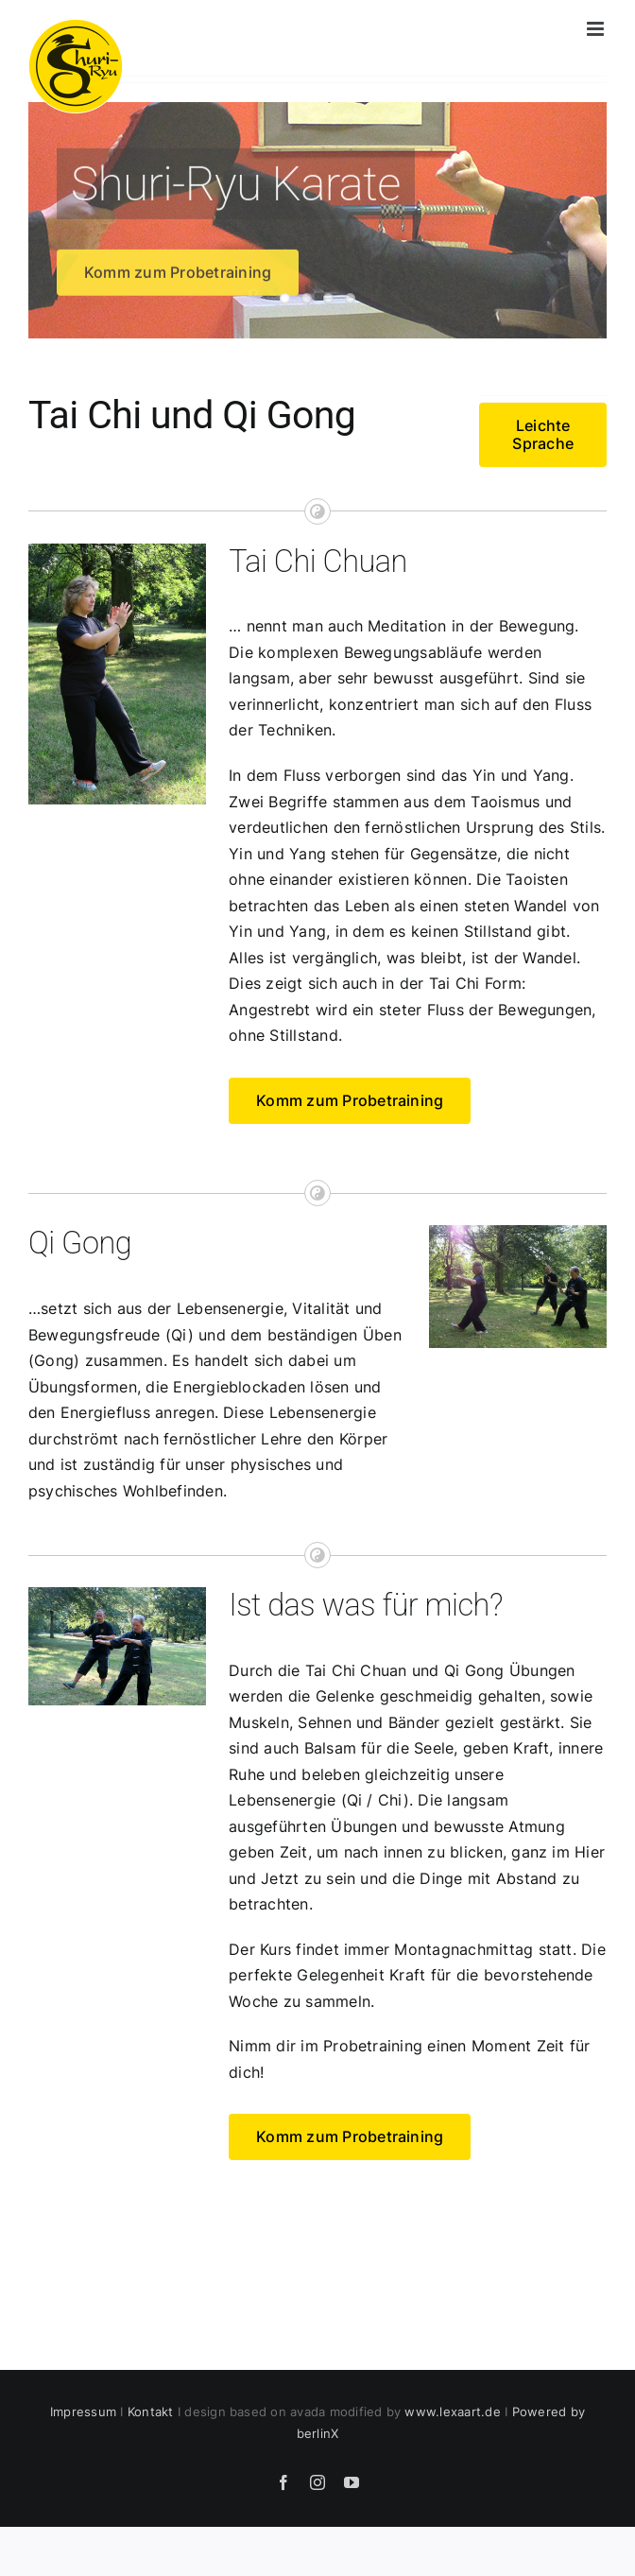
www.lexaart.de (452, 2411)
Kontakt (151, 2411)
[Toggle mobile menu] (597, 29)
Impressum (83, 2411)
